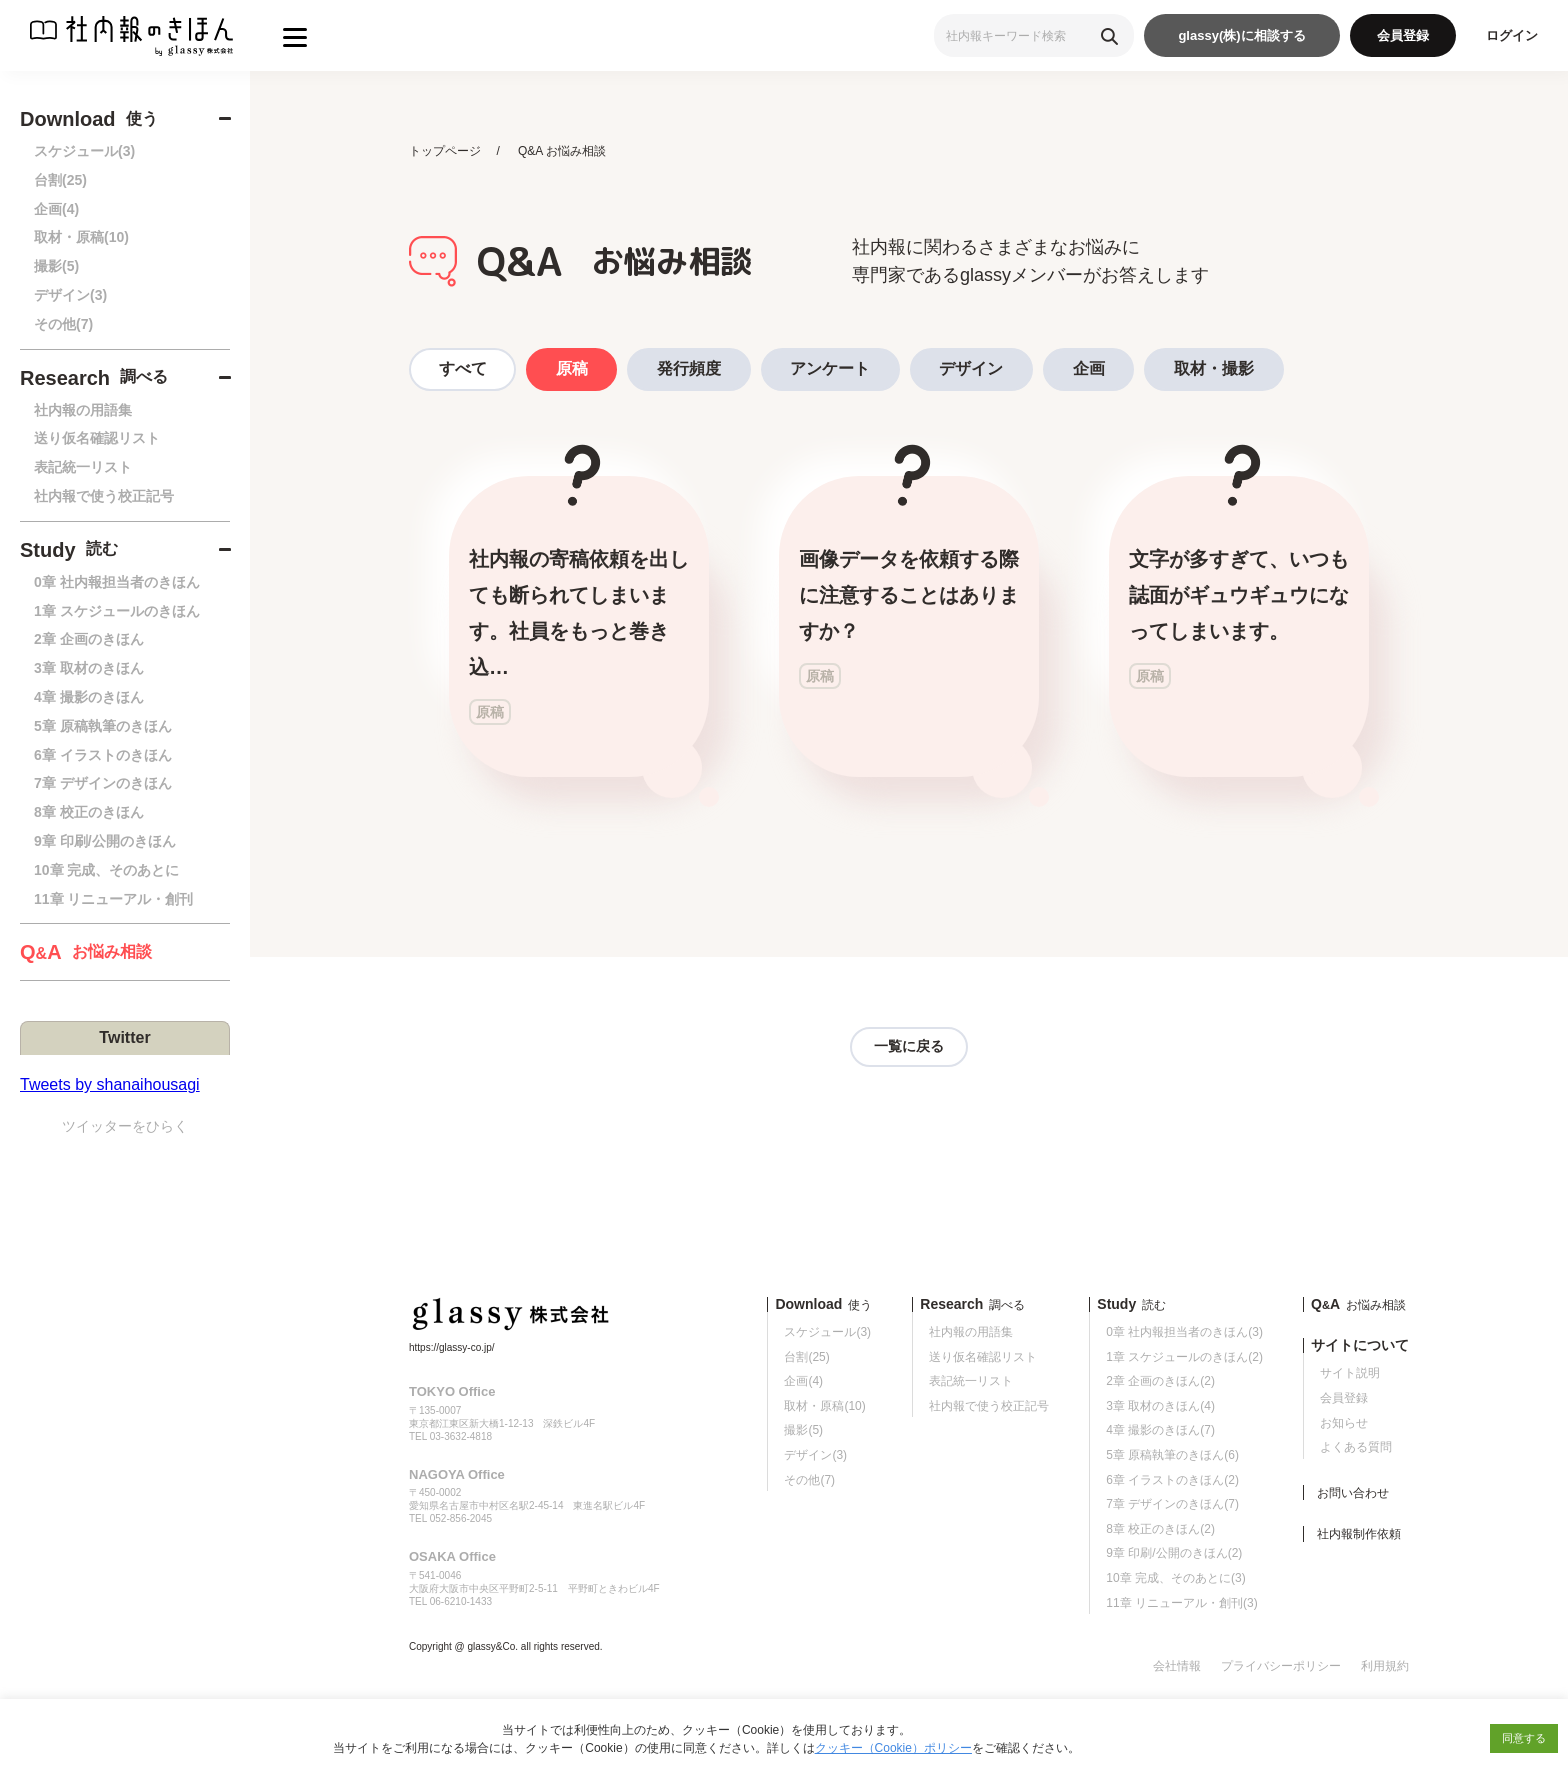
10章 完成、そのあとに (106, 870)
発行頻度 (691, 368)
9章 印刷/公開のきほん (105, 841)
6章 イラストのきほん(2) (1172, 1480)
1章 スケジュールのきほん (117, 611)
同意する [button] (1524, 1738)
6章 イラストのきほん (103, 755)
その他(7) (63, 324)
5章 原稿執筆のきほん (103, 726)
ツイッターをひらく (125, 1126)
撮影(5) (56, 266)
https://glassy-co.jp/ (452, 1347)
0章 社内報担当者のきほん (117, 582)
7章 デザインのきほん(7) (1172, 1505)
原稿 (573, 368)
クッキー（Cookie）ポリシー (893, 1748)
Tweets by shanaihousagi (110, 1084)
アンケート (833, 368)
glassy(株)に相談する (1241, 35)
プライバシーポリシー (1281, 1666)
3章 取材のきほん (89, 668)
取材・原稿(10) (81, 237)
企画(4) (56, 209)
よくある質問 (1356, 1448)
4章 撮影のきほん (89, 697)
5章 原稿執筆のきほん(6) (1172, 1455)
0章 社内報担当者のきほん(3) (1184, 1332)
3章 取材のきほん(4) (1160, 1406)
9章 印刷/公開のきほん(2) (1174, 1554)
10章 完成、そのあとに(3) (1175, 1578)
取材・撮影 (1219, 368)
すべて (463, 368)
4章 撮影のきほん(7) (1160, 1431)
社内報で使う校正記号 (104, 496)
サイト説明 (1350, 1374)
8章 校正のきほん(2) (1160, 1529)
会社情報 (1177, 1666)
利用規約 (1385, 1666)
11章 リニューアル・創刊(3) (1181, 1603)
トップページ (445, 151)
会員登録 (1403, 35)
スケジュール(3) (84, 151)
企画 (1093, 368)
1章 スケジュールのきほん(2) (1184, 1357)
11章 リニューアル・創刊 (113, 899)
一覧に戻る (909, 1047)
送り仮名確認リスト (97, 438)
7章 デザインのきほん (103, 783)
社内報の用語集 (83, 410)
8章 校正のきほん (89, 812)
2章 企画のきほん (89, 639)
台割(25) (60, 180)
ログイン (1512, 35)
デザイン (975, 368)
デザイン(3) (70, 295)
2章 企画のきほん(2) (1160, 1382)
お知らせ (1344, 1423)
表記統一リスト (83, 467)
